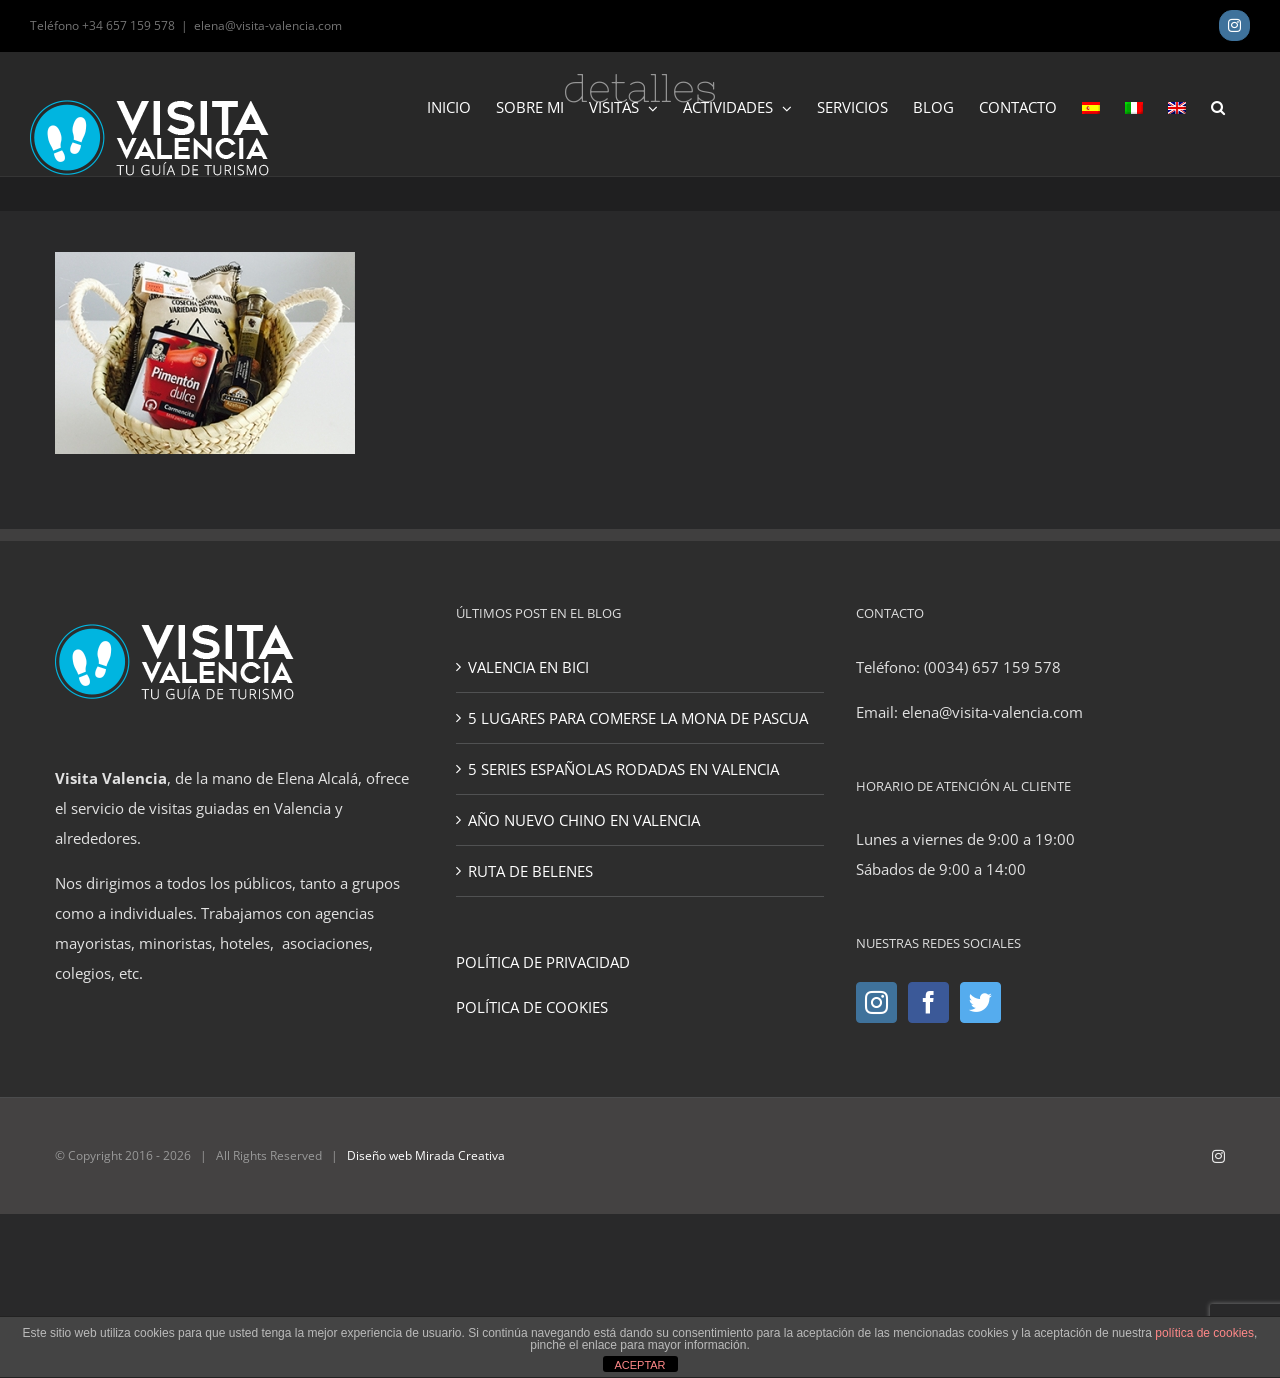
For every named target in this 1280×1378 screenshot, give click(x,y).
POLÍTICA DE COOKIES (532, 1007)
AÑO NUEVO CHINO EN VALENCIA (584, 820)
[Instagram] (876, 1002)
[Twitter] (980, 1002)
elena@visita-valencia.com (268, 25)
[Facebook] (928, 1002)
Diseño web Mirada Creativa (426, 1155)
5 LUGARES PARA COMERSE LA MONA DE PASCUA (638, 718)
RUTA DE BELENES (530, 871)
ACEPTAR (639, 1365)
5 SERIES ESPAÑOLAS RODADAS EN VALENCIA (623, 769)
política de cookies (1204, 1333)
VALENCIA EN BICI (528, 667)
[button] (1218, 106)
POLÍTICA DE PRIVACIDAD (543, 962)
